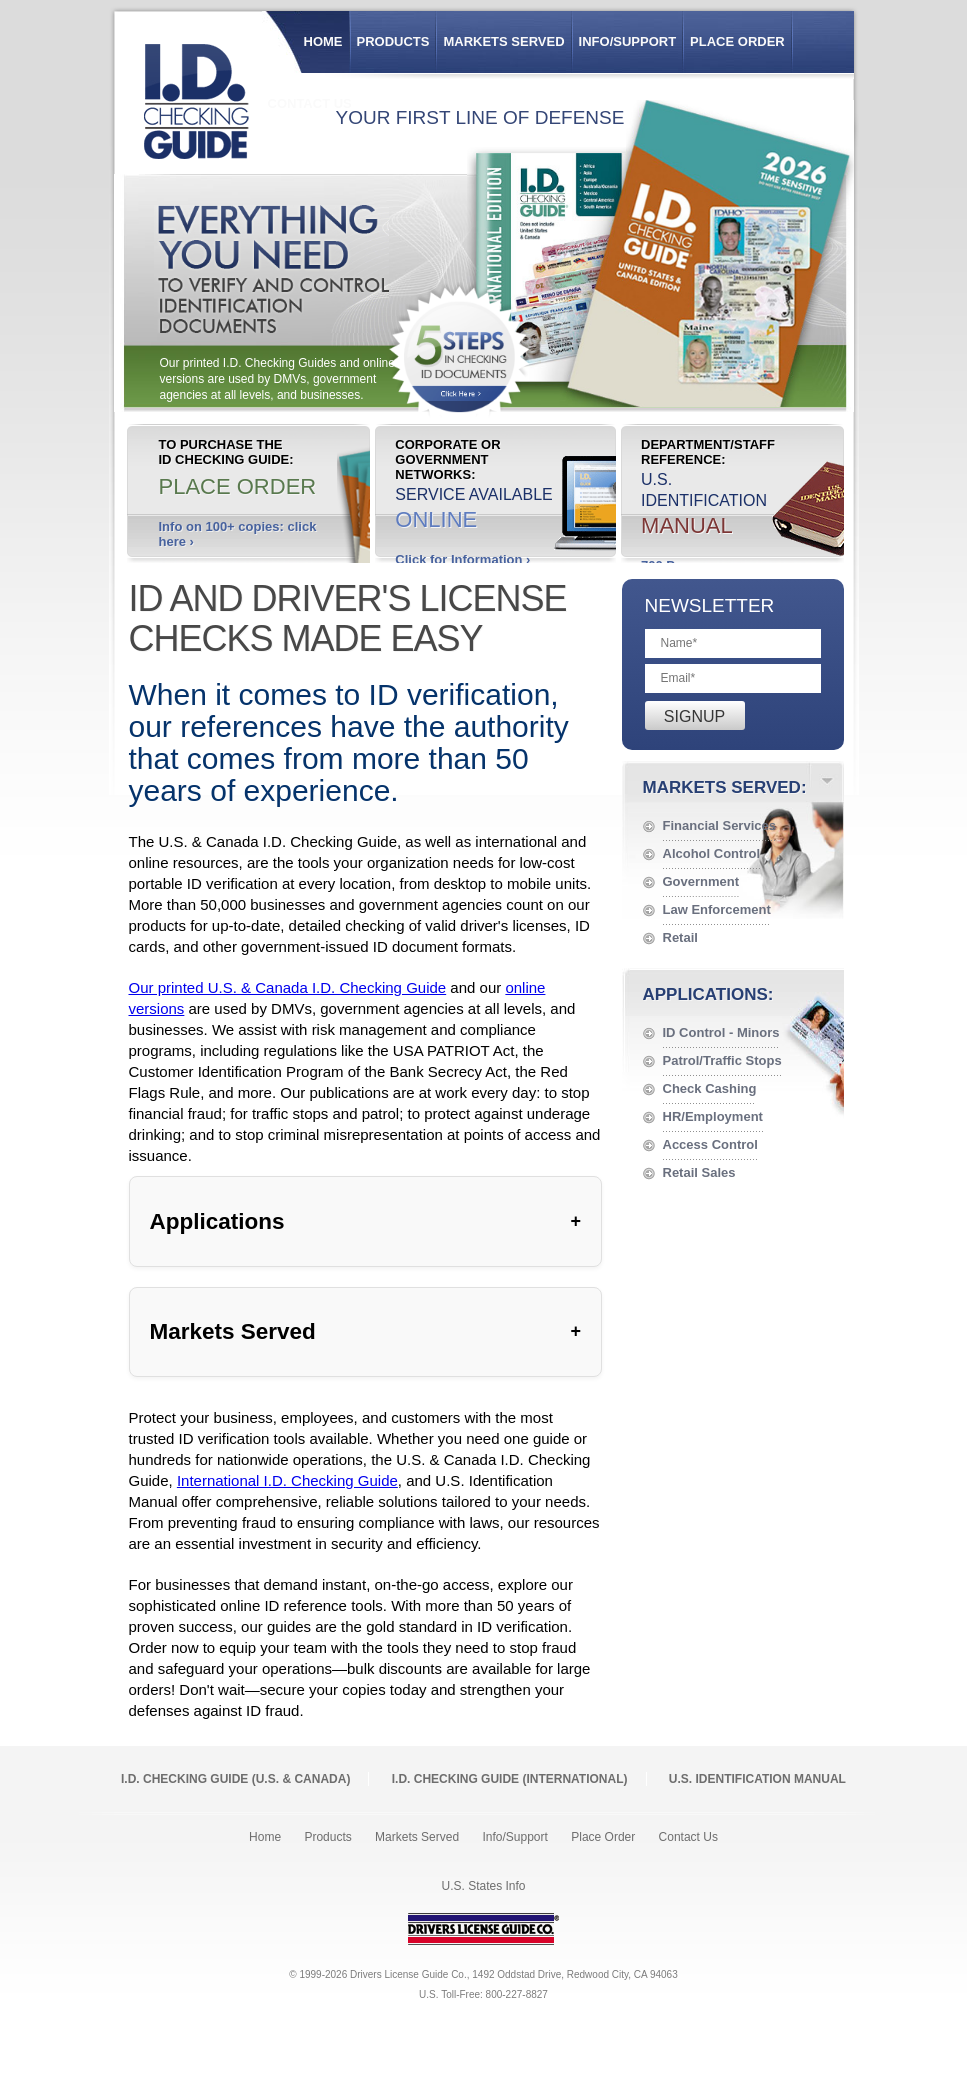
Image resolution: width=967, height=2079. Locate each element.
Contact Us (688, 1837)
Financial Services (719, 825)
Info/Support (628, 41)
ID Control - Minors (721, 1032)
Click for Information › (462, 559)
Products (393, 41)
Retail (680, 937)
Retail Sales (699, 1172)
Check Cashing (710, 1088)
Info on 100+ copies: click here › (238, 534)
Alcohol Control (712, 853)
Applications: (708, 994)
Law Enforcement (717, 909)
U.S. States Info (483, 1886)
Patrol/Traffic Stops (722, 1060)
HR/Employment (713, 1116)
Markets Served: (725, 787)
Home (323, 41)
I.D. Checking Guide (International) (510, 1779)
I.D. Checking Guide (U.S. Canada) (235, 1779)
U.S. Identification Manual (757, 1779)
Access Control (710, 1144)
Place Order (737, 41)
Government (701, 881)
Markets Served (503, 41)
